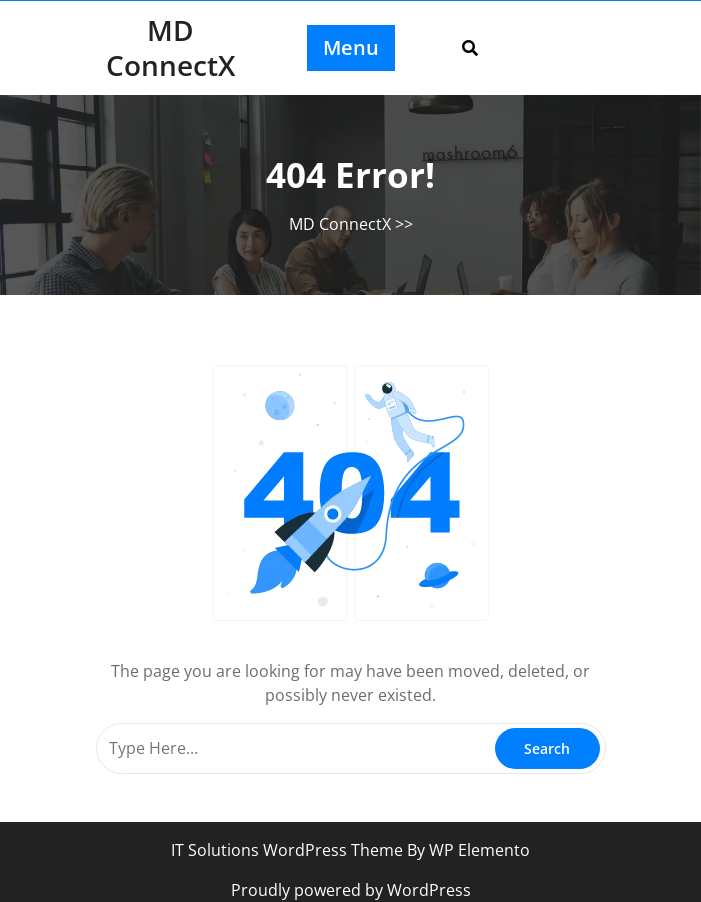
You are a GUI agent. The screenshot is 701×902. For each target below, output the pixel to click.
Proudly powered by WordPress (351, 890)
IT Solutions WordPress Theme (289, 850)
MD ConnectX (170, 47)
